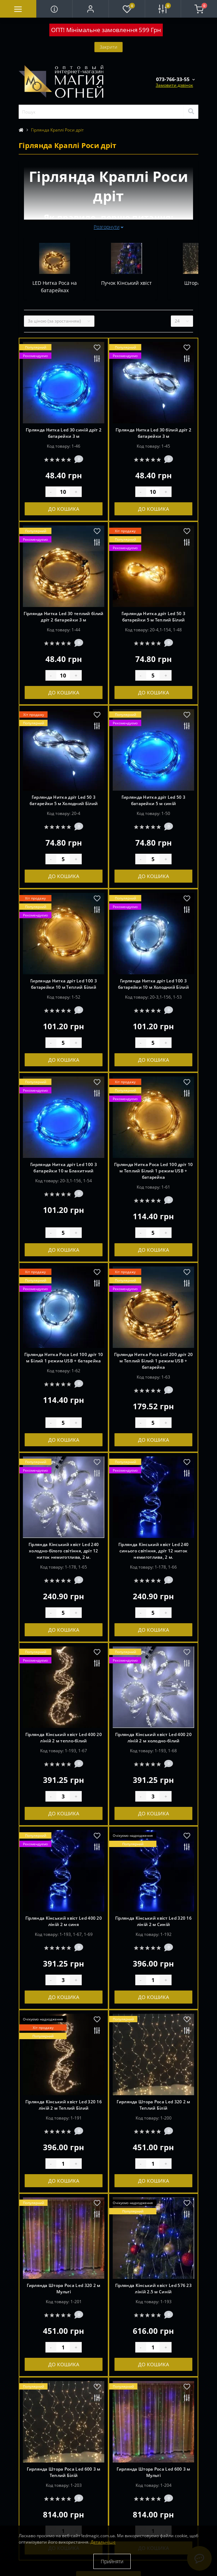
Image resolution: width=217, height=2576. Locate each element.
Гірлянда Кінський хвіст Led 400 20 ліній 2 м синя (63, 1921)
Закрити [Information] (108, 47)
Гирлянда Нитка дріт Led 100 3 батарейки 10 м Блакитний (63, 1167)
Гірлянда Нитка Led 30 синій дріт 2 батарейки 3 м (63, 433)
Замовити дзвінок (174, 85)
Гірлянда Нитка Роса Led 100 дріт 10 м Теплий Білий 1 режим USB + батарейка (153, 1170)
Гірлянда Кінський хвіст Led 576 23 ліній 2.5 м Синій (153, 2288)
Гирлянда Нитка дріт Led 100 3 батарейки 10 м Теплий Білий (63, 984)
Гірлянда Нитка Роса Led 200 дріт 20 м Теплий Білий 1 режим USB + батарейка (153, 1360)
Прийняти (112, 2561)
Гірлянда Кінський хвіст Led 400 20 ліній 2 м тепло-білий (63, 1737)
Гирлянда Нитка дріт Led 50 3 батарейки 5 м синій (153, 800)
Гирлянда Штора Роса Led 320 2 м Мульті (63, 2288)
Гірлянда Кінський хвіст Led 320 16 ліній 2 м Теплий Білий (63, 2105)
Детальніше (103, 2542)
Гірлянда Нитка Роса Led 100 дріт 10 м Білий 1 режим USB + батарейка (63, 1357)
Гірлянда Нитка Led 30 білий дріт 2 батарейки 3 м (153, 433)
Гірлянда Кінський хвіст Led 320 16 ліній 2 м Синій (153, 1921)
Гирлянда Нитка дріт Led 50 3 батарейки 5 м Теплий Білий (153, 617)
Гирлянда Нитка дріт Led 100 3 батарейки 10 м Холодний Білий (153, 984)
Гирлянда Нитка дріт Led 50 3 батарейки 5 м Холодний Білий (64, 800)
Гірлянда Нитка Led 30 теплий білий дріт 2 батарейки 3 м (63, 617)
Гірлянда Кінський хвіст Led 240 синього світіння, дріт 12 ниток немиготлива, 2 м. (153, 1550)
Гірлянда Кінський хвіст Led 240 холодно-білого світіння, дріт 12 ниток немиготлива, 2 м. (64, 1550)
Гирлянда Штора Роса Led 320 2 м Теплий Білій (153, 2105)
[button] (90, 9)
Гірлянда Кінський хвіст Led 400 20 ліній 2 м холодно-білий (153, 1737)
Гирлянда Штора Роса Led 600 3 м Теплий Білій (63, 2472)
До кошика (63, 508)
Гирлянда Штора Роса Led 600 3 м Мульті (153, 2472)
